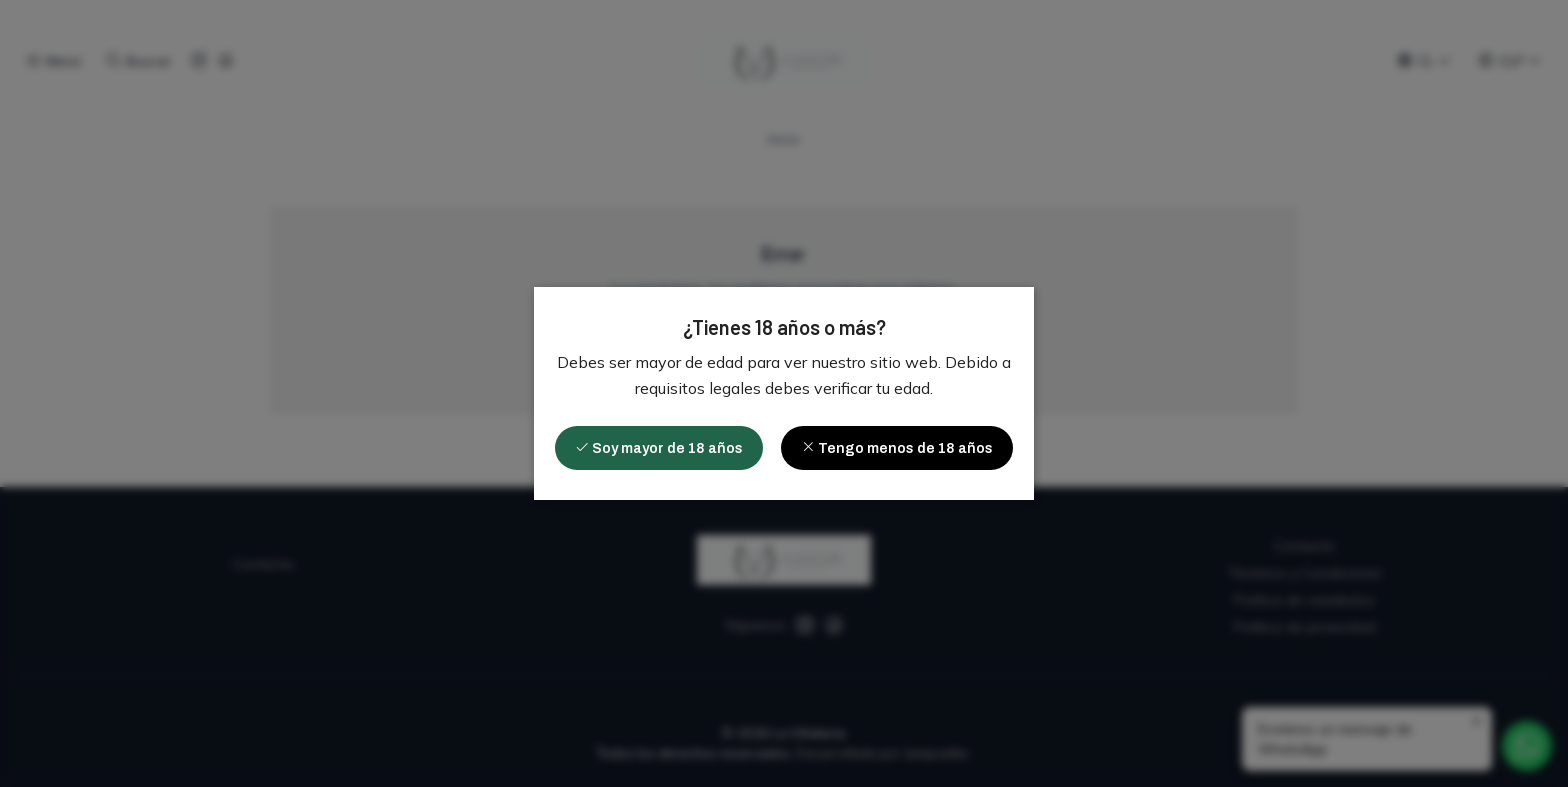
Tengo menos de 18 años (897, 448)
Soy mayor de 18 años (659, 448)
